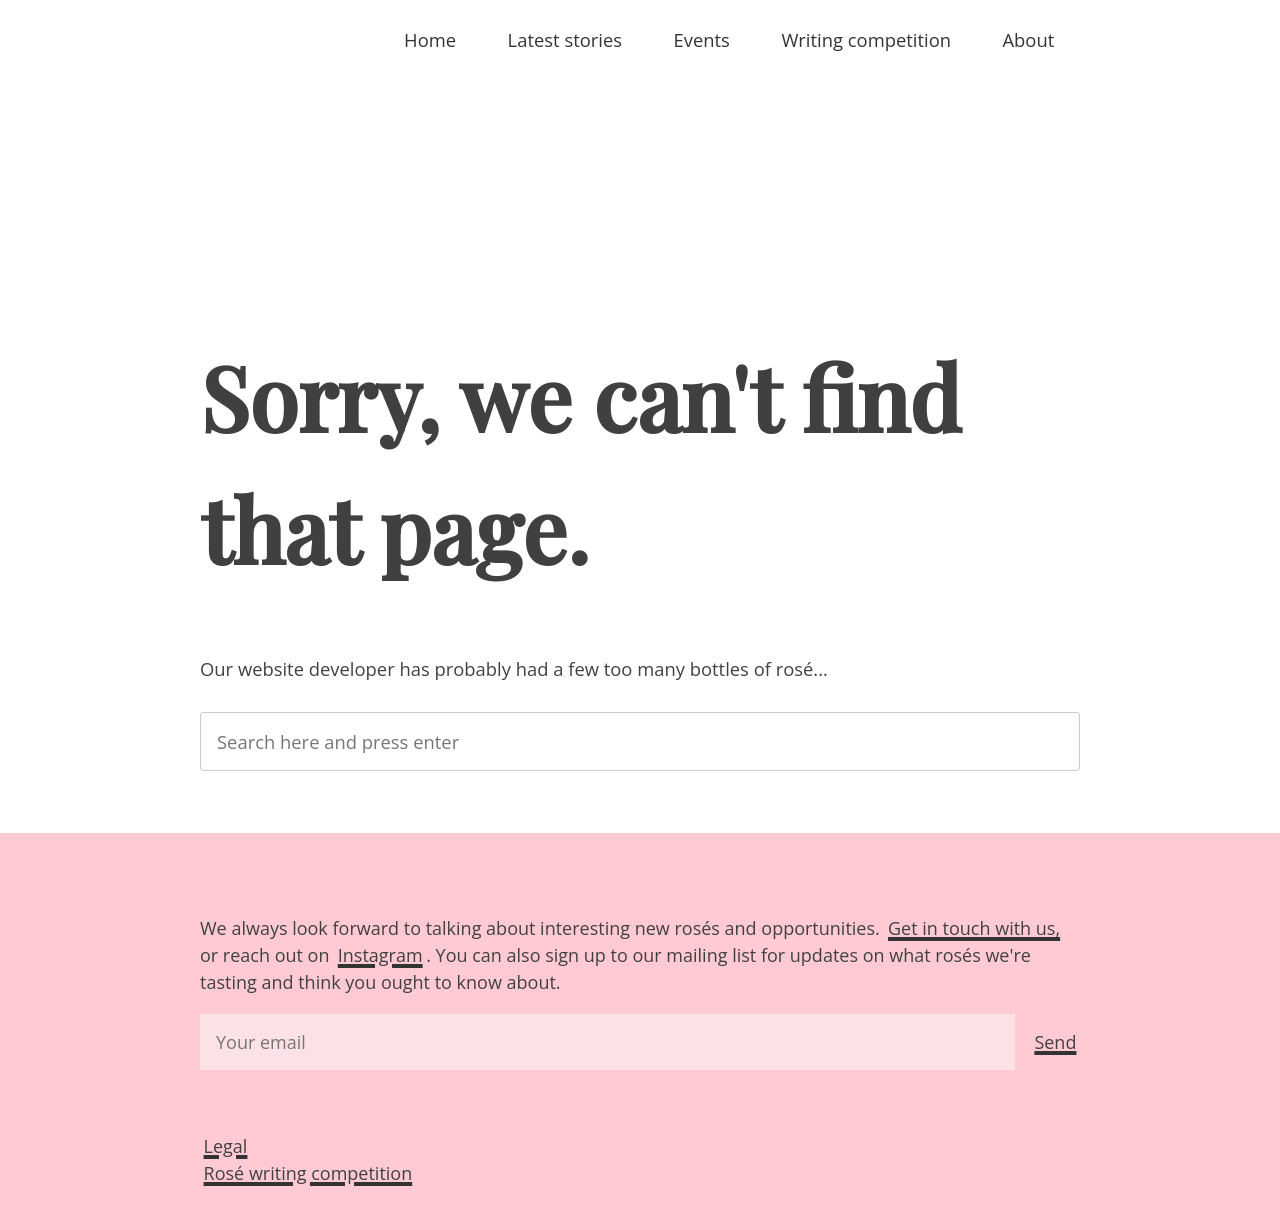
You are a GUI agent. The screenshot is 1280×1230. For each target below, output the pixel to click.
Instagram (380, 955)
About (1028, 39)
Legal (226, 1146)
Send (1055, 1042)
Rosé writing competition (308, 1173)
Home (430, 39)
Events (702, 39)
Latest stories (565, 39)
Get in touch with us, (974, 928)
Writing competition (866, 39)
